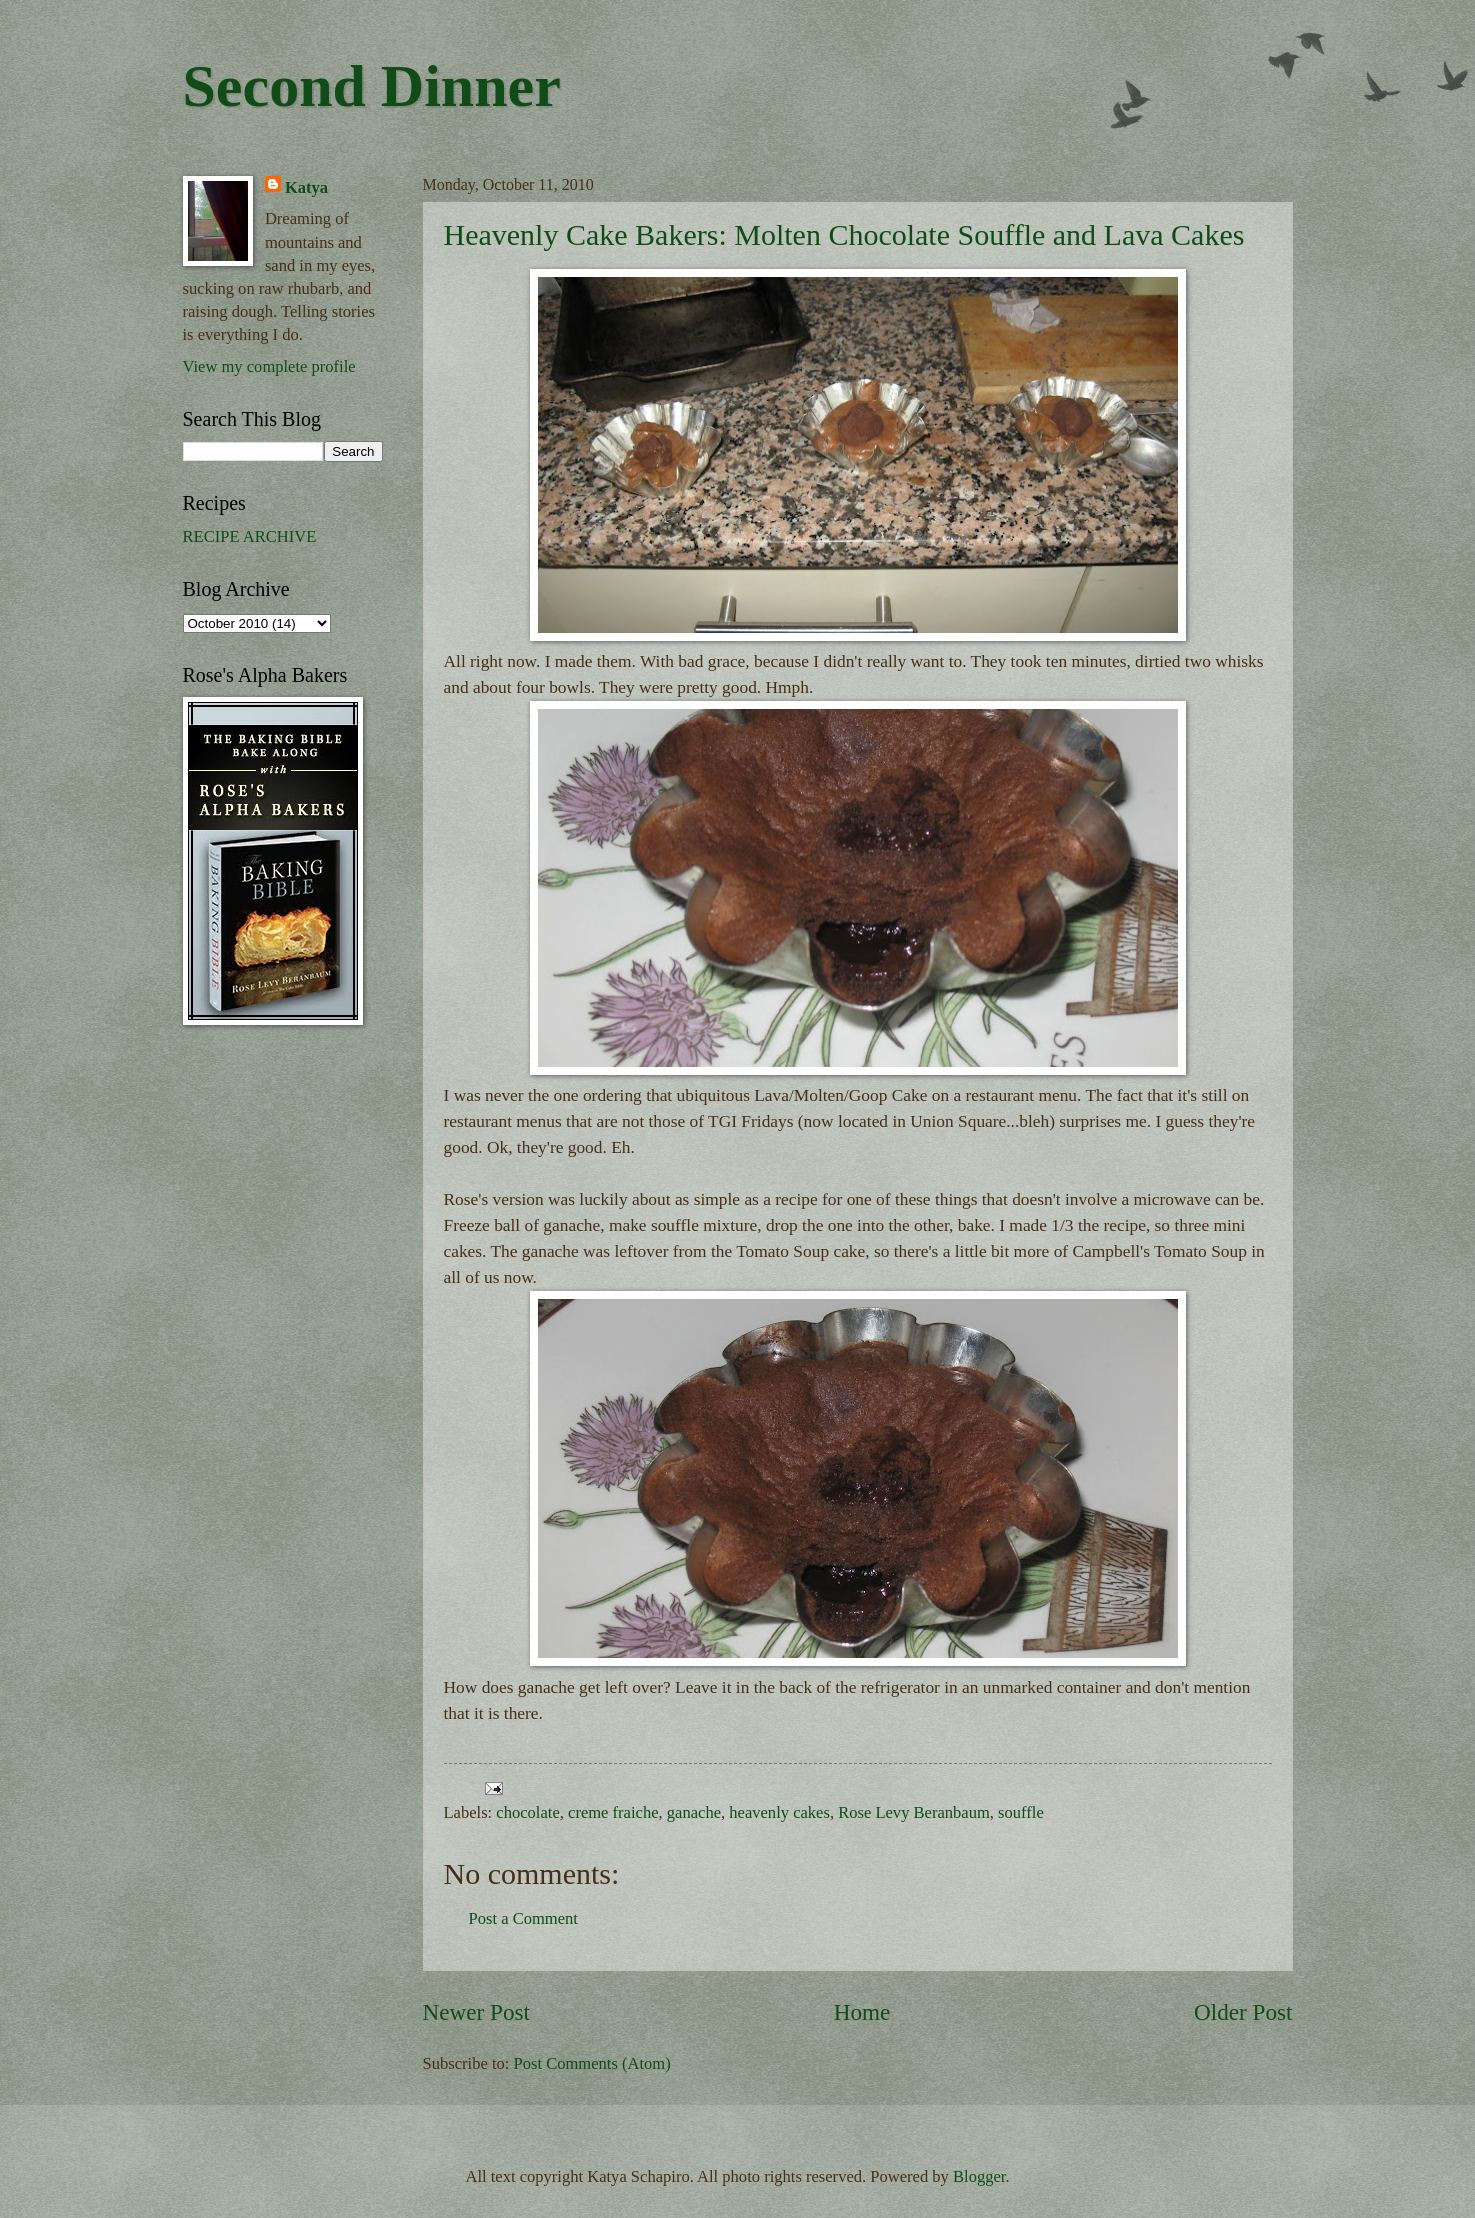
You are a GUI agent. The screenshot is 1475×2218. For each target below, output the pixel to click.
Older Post (1243, 2012)
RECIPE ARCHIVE (250, 536)
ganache (694, 1812)
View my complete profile (269, 366)
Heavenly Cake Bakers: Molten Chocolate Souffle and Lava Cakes (844, 234)
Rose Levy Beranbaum (914, 1812)
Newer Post (476, 2012)
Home (862, 2012)
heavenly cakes (779, 1812)
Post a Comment (523, 1918)
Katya (306, 187)
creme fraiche (613, 1812)
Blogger (979, 2176)
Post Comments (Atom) (592, 2063)
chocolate (527, 1812)
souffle (1021, 1812)
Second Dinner (372, 86)
